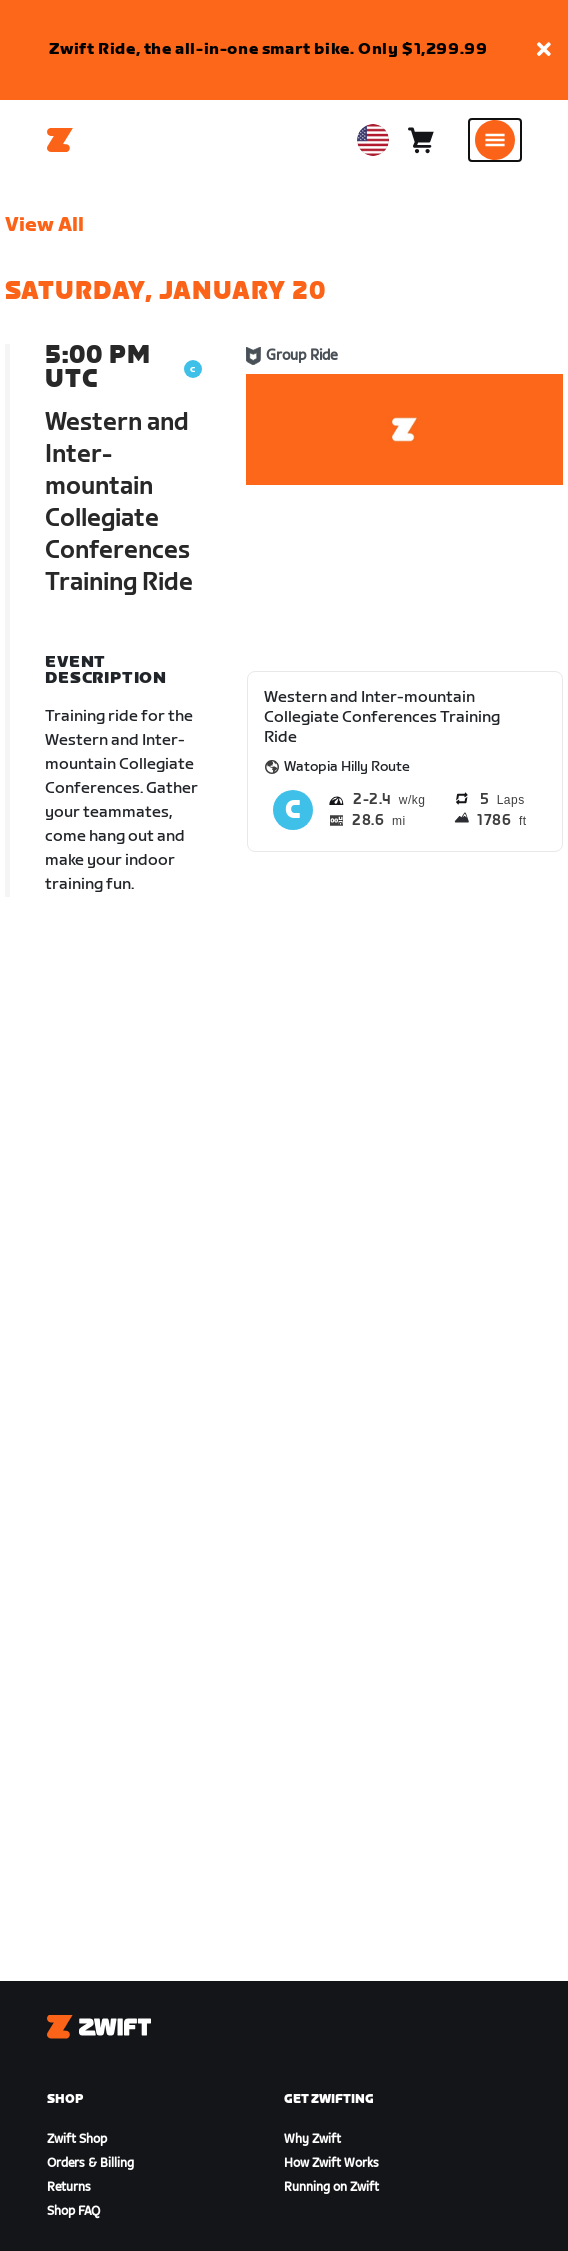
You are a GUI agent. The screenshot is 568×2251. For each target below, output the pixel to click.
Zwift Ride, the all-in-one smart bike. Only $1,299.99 (268, 49)
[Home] (60, 140)
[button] (544, 50)
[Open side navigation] (495, 140)
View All (44, 225)
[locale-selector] (373, 140)
